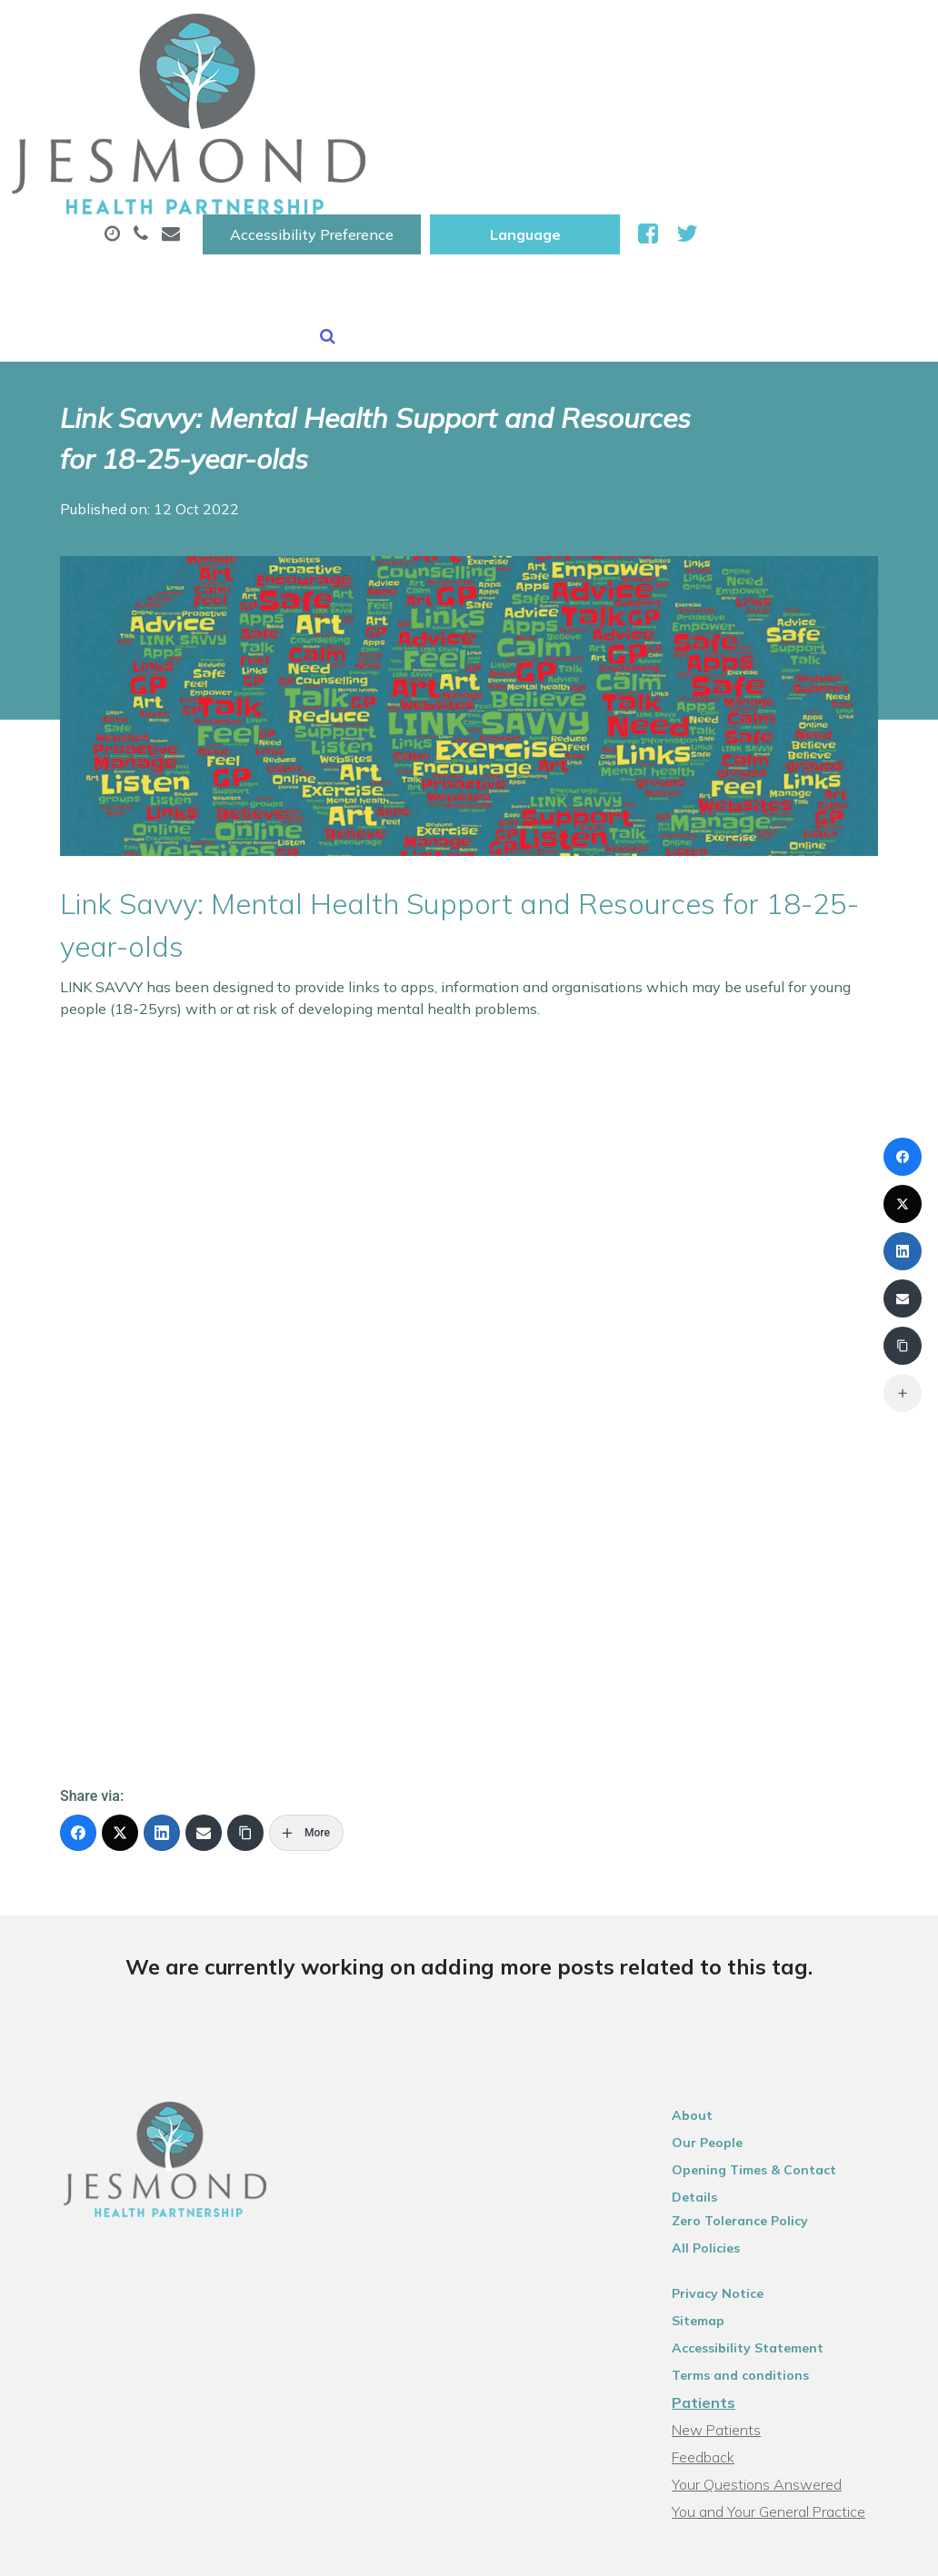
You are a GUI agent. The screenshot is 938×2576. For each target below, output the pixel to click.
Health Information (577, 153)
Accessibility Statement (762, 2161)
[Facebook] (78, 1670)
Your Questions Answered (771, 2298)
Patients (718, 2216)
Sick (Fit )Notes (756, 90)
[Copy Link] (245, 1670)
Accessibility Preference (540, 34)
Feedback (717, 2271)
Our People (721, 1980)
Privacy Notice (732, 2107)
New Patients (396, 153)
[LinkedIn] (162, 1670)
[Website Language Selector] (753, 34)
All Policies (720, 2062)
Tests (275, 153)
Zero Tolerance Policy (754, 2034)
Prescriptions (602, 90)
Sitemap (712, 2134)
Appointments (439, 90)
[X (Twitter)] (120, 1670)
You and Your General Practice (783, 2325)
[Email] (203, 1670)
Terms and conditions (754, 2189)
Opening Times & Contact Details (793, 2007)
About (289, 90)
